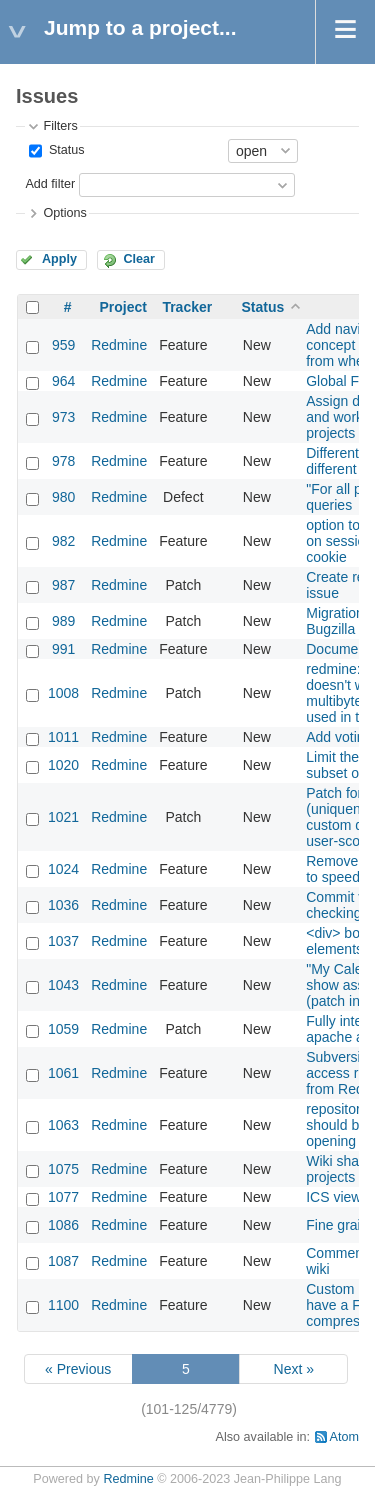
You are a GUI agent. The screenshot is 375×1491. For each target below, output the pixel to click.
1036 (63, 905)
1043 (63, 985)
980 (63, 497)
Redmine (119, 345)
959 (63, 345)
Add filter (50, 184)
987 (63, 585)
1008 (63, 693)
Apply (59, 259)
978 (63, 461)
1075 (63, 1169)
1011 (63, 737)
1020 (63, 765)
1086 (63, 1225)
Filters (60, 126)
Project (122, 307)
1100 (63, 1305)
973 (63, 417)
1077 (63, 1197)
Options (64, 213)
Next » (294, 1369)
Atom (344, 1437)
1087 (63, 1261)
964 (63, 381)
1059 (63, 1029)
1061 (63, 1073)
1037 (63, 941)
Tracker (187, 307)
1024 (63, 869)
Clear (139, 259)
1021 (63, 817)
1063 (63, 1125)
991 (63, 649)
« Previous (78, 1369)
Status (64, 150)
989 (63, 621)
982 (63, 541)
